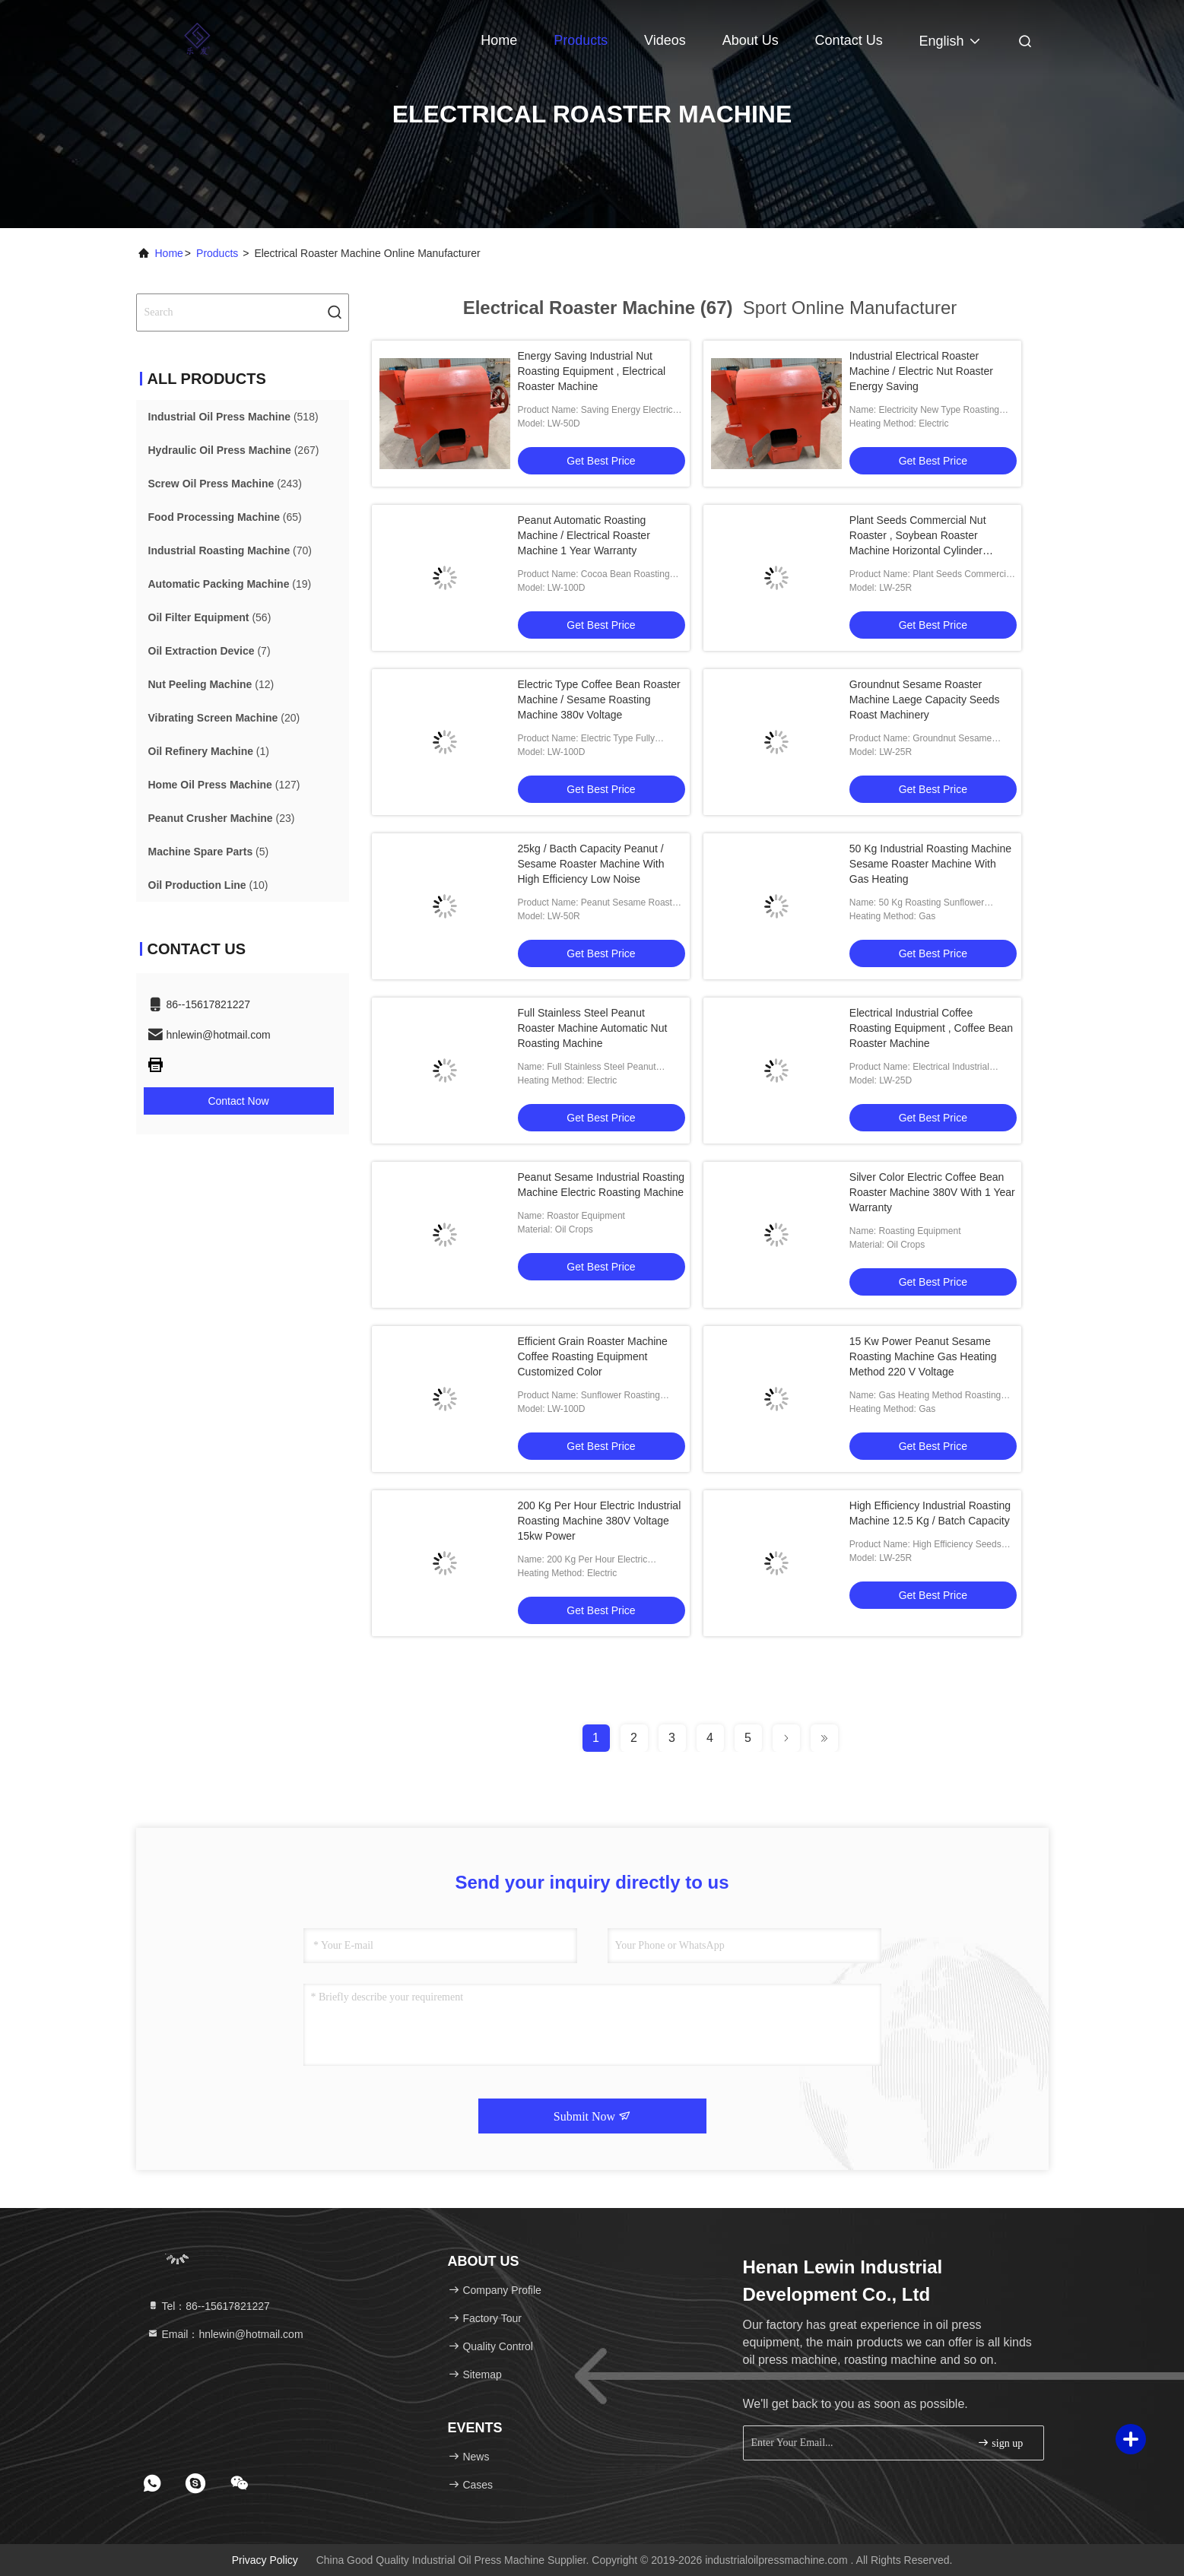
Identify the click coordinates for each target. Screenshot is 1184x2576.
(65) (225, 517)
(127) (224, 785)
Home (499, 40)
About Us (750, 40)
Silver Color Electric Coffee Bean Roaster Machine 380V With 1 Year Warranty (932, 1192)
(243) (225, 483)
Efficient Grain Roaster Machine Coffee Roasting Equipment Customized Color (593, 1356)
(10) (208, 885)
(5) (208, 851)
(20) (224, 718)
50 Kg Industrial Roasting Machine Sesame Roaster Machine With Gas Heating (930, 863)
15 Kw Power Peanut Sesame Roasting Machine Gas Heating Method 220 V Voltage (923, 1356)
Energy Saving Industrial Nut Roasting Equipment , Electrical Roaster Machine (592, 371)
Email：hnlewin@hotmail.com (225, 2334)
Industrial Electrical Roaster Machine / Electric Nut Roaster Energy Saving (921, 371)
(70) (230, 550)
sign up (1000, 2442)
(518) (233, 417)
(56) (209, 617)
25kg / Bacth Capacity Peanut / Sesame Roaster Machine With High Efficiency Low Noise (591, 863)
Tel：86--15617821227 (208, 2306)
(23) (221, 818)
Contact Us (849, 40)
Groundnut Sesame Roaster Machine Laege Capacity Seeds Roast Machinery (924, 699)
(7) (209, 651)
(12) (211, 684)
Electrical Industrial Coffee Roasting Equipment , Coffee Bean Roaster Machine (931, 1028)
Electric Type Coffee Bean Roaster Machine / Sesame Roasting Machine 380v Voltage (599, 699)
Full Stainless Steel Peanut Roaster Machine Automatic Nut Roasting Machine (593, 1028)
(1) (208, 751)
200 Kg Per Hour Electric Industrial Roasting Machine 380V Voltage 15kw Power (599, 1520)
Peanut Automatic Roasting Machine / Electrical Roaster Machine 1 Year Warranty (584, 535)
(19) (230, 584)
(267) (233, 450)
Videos (665, 40)
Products (581, 40)
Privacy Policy (265, 2560)
